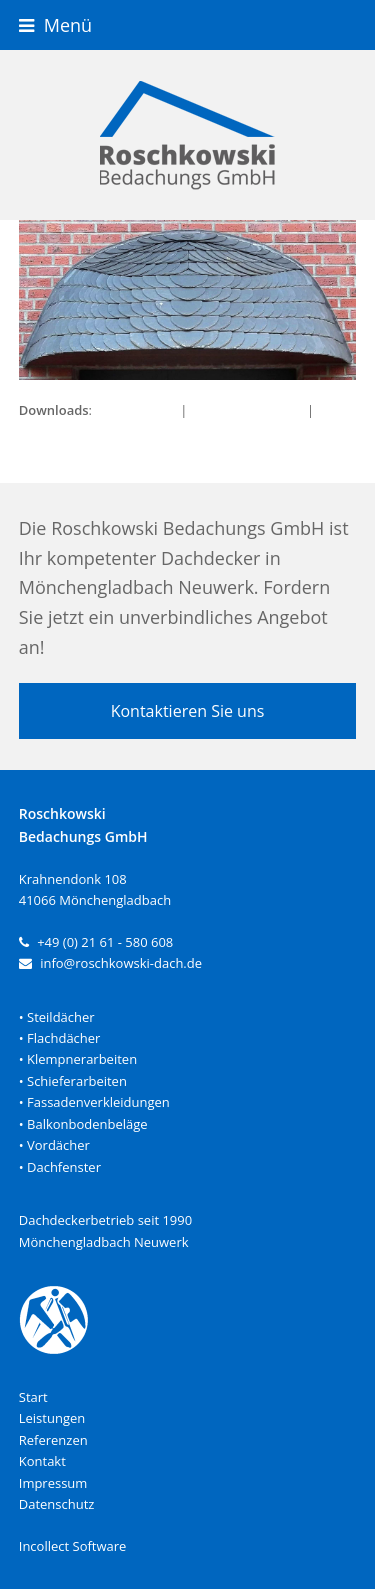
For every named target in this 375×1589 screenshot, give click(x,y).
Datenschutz (57, 1504)
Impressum (53, 1483)
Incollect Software (73, 1546)
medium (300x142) (247, 410)
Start (33, 1397)
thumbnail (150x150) (81, 431)
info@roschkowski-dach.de (121, 963)
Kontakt (42, 1461)
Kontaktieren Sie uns (188, 711)
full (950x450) (135, 410)
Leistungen (52, 1418)
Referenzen (53, 1440)
